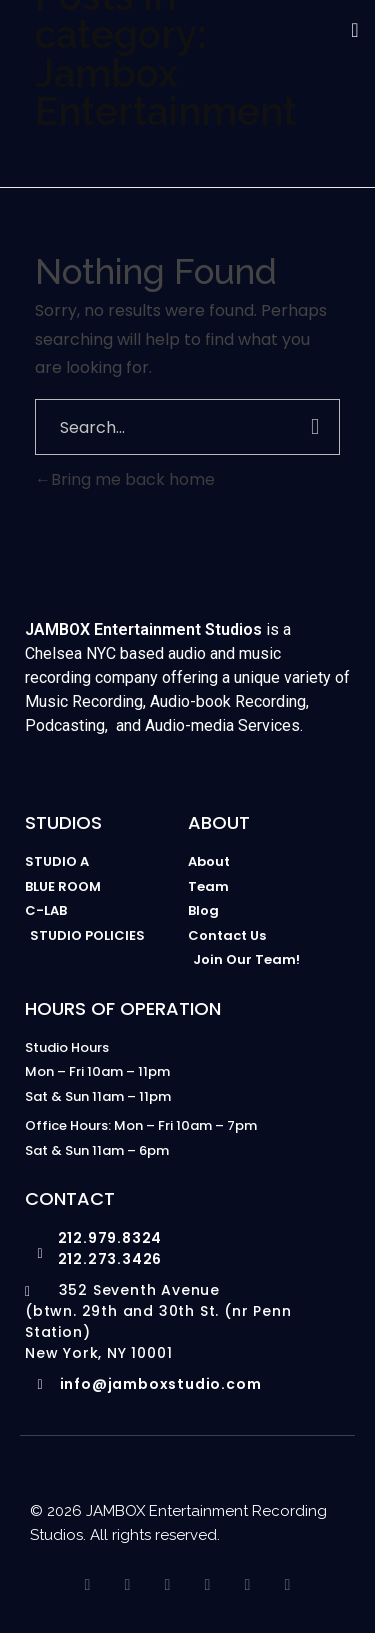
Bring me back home (125, 479)
